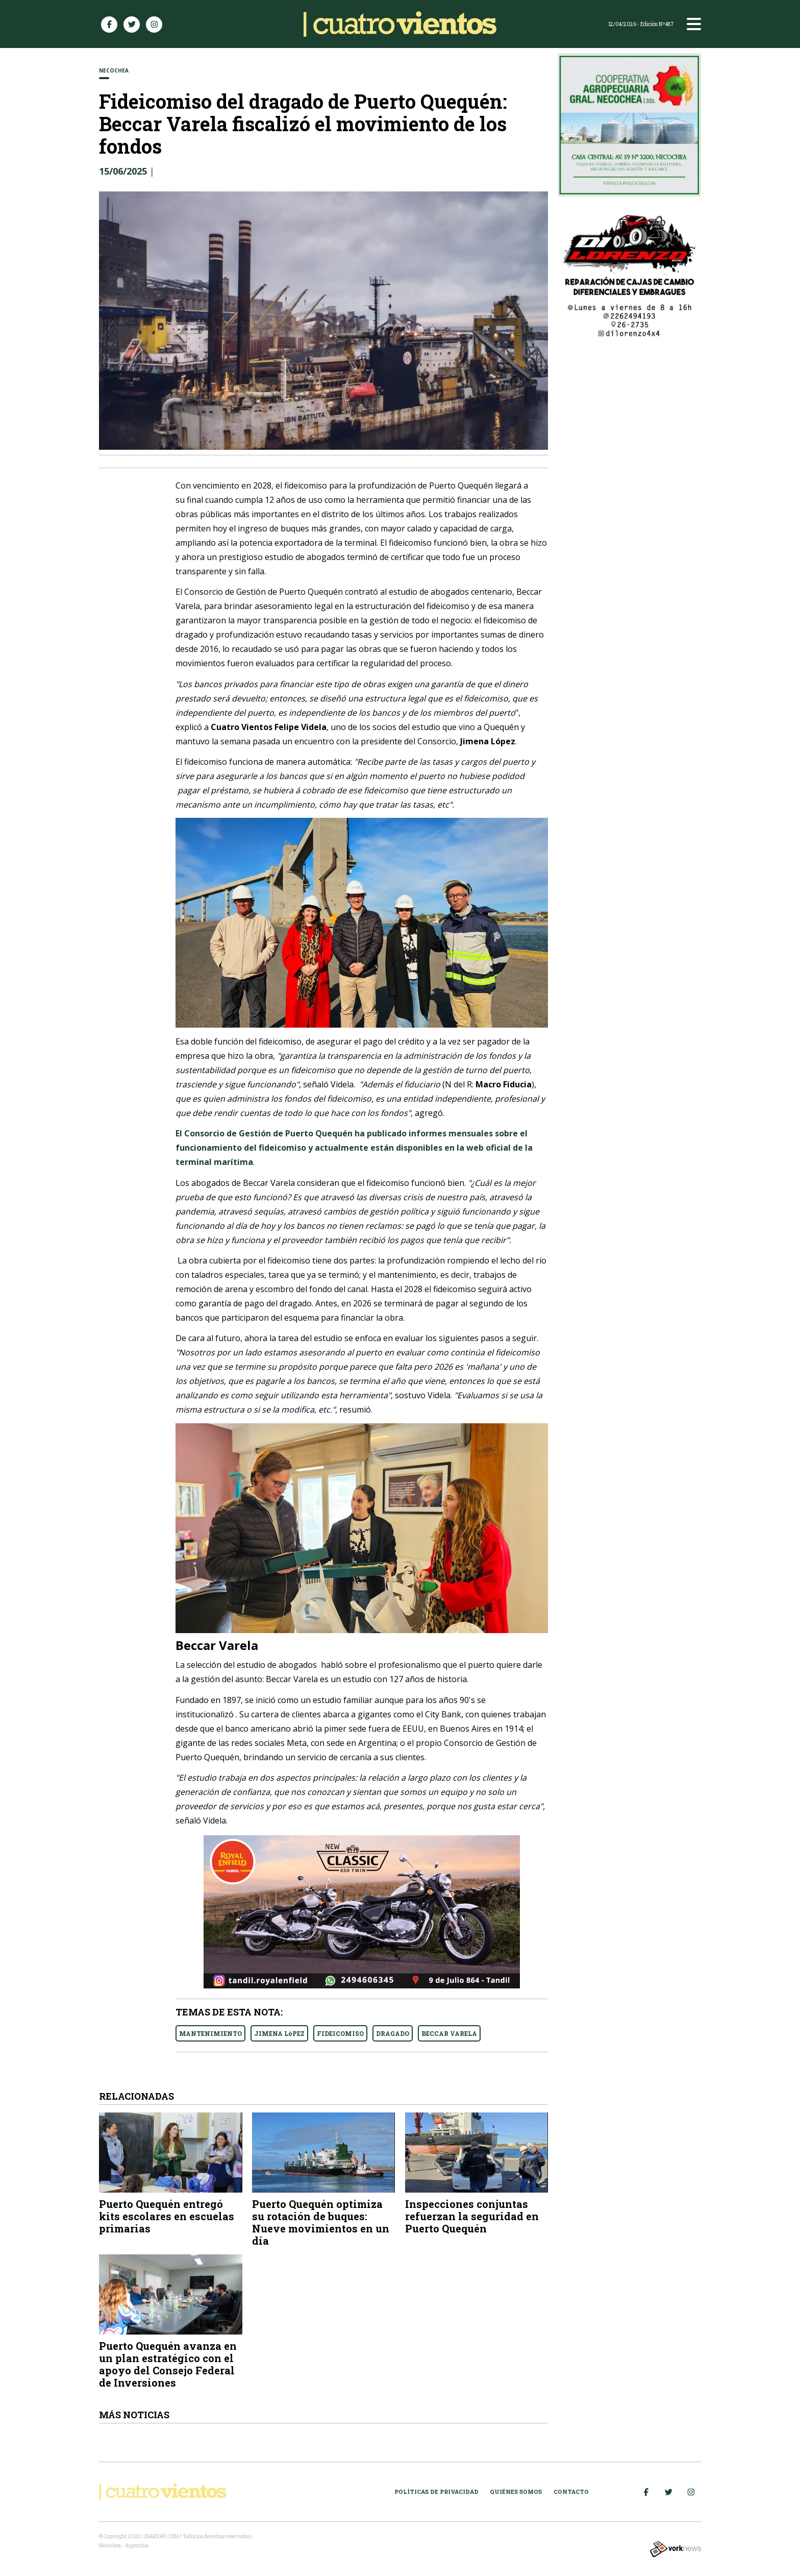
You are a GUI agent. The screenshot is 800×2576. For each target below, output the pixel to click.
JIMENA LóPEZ (279, 2033)
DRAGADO (392, 2033)
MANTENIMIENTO (210, 2033)
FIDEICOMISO (340, 2033)
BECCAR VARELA (449, 2033)
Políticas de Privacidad (436, 2491)
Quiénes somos (516, 2491)
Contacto (571, 2491)
